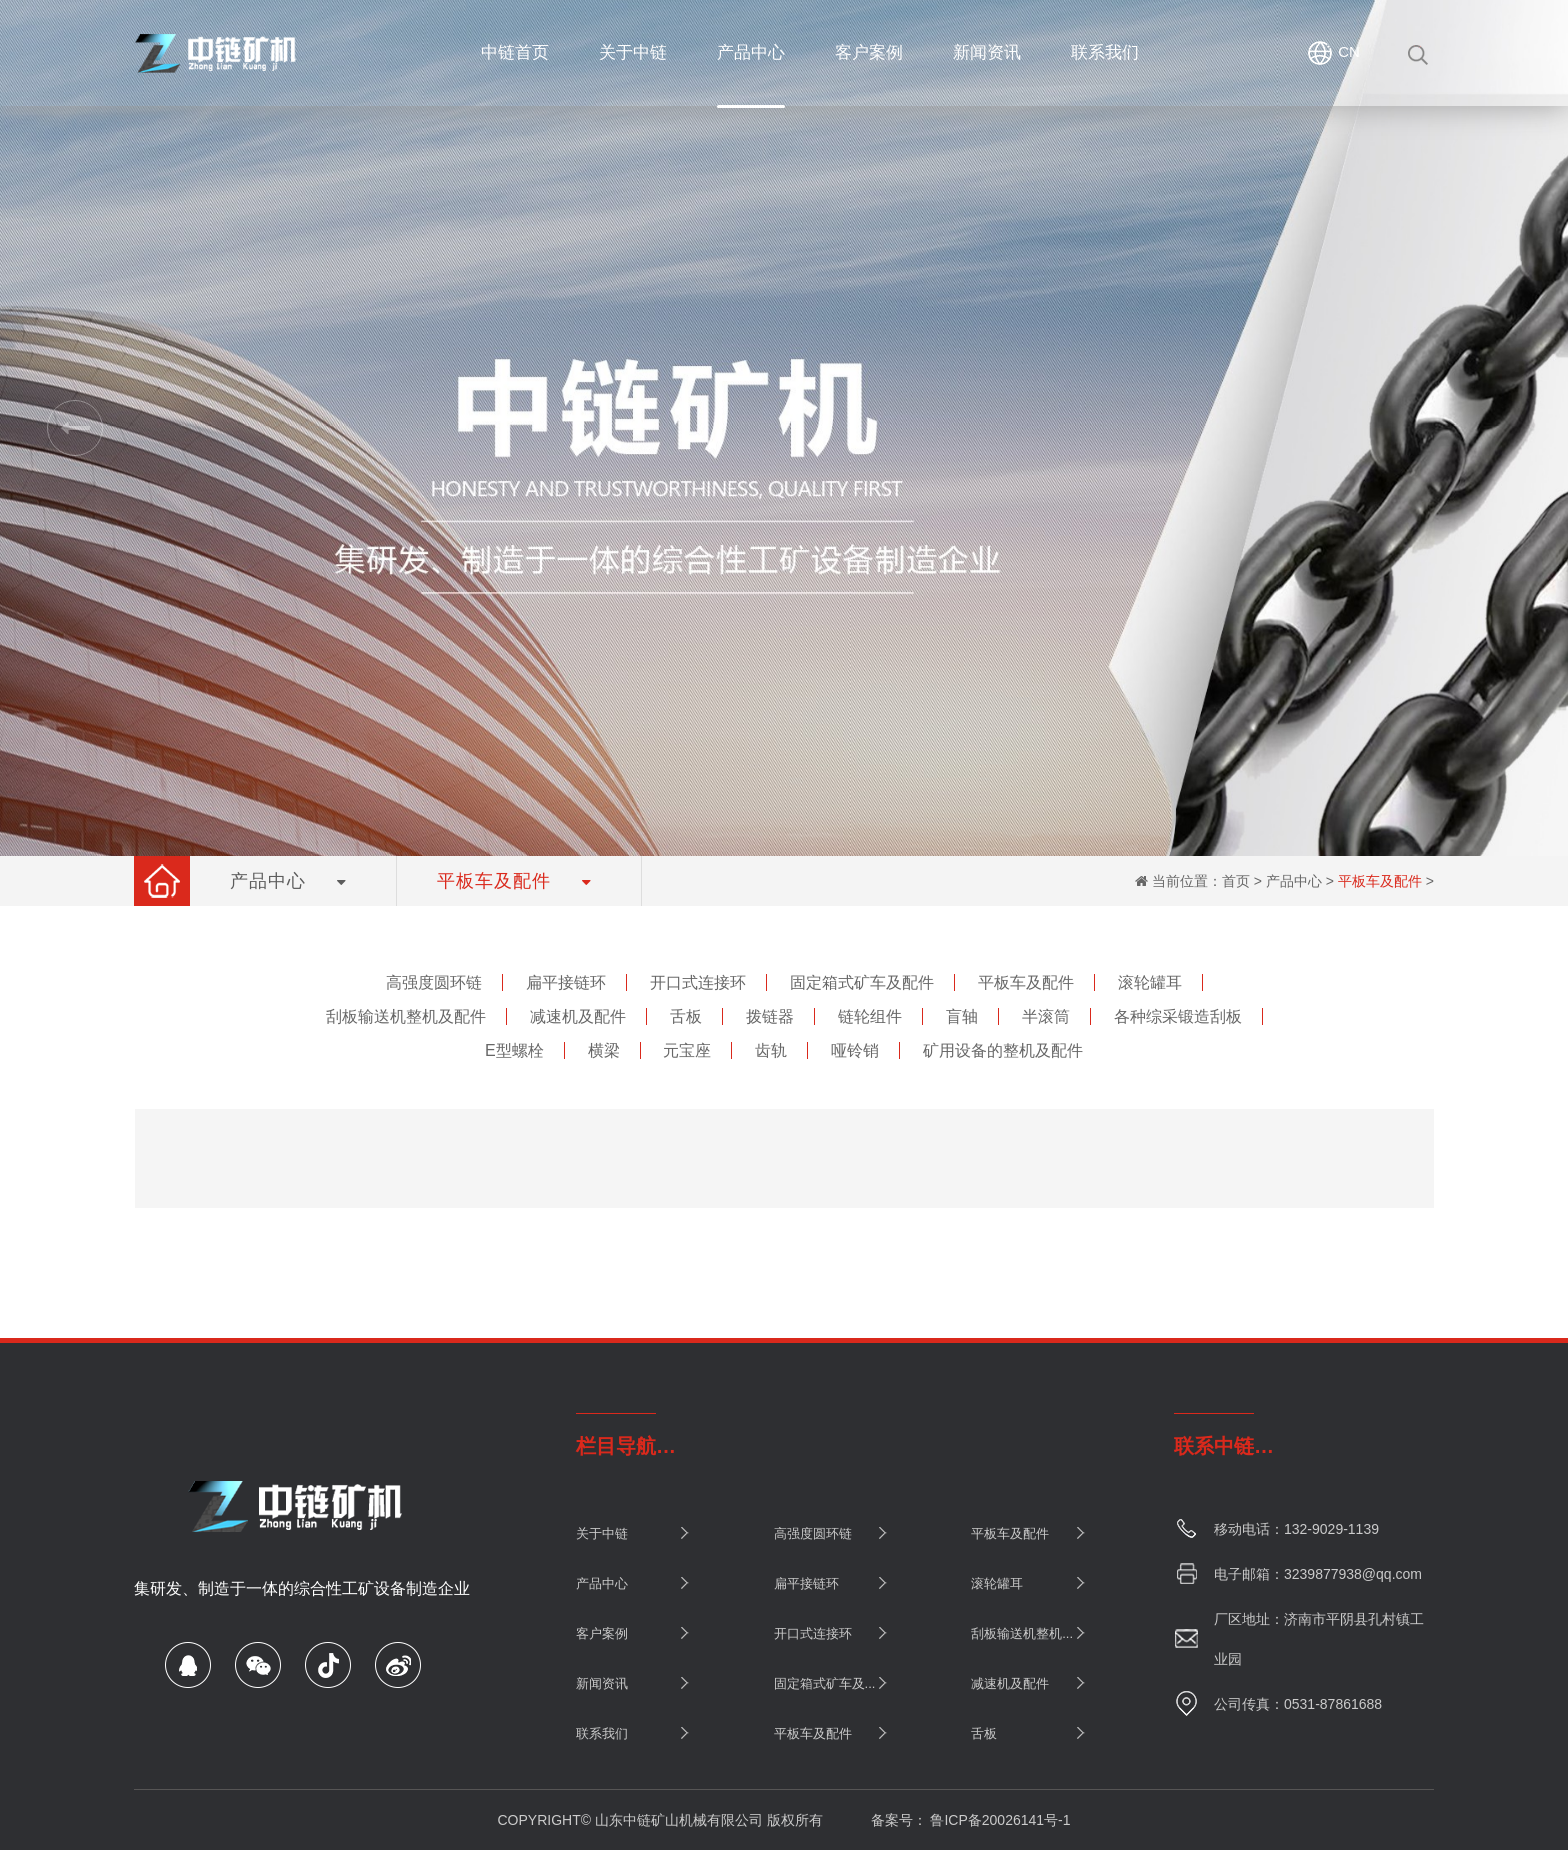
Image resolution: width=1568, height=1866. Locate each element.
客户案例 (602, 1633)
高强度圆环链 (434, 982)
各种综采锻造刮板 (1178, 1016)
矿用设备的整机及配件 (1003, 1050)
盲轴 (962, 1016)
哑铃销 (855, 1050)
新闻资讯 (602, 1683)
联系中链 (1214, 1446)
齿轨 (771, 1050)
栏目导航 (616, 1446)
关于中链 (602, 1533)
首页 (1236, 881)
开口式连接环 (698, 982)
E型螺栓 (514, 1050)
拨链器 (770, 1016)
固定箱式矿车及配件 (862, 982)
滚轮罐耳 (1150, 982)
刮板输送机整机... (1022, 1633)
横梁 (604, 1050)
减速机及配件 (578, 1016)
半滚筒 (1046, 1016)
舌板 (686, 1016)
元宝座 (687, 1050)
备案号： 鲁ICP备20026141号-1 (971, 1820)
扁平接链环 (566, 982)
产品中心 (1294, 881)
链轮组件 (870, 1016)
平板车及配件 (1380, 881)
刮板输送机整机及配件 (406, 1016)
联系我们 (602, 1733)
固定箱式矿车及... (825, 1683)
